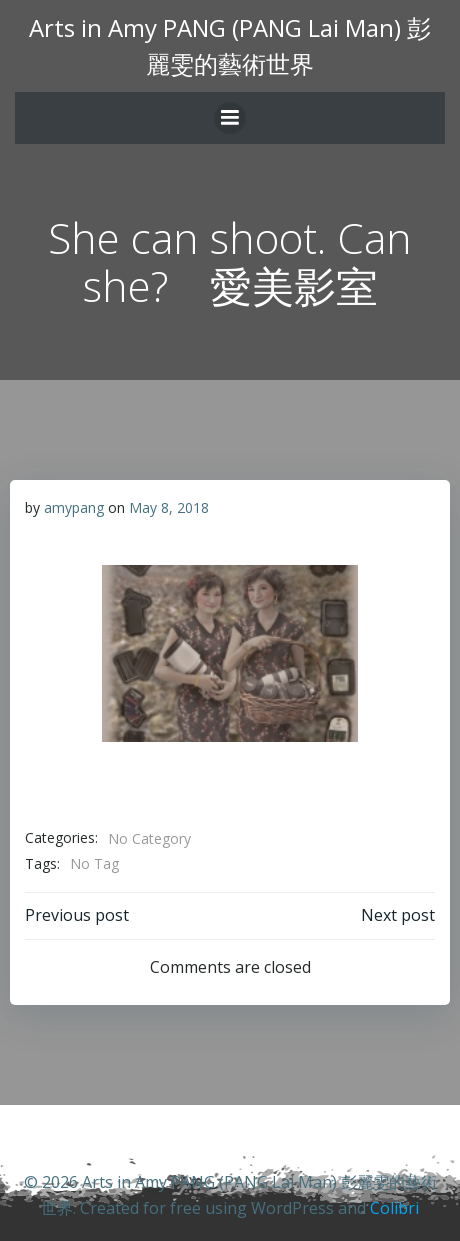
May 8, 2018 (169, 507)
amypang (74, 507)
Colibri (394, 1208)
